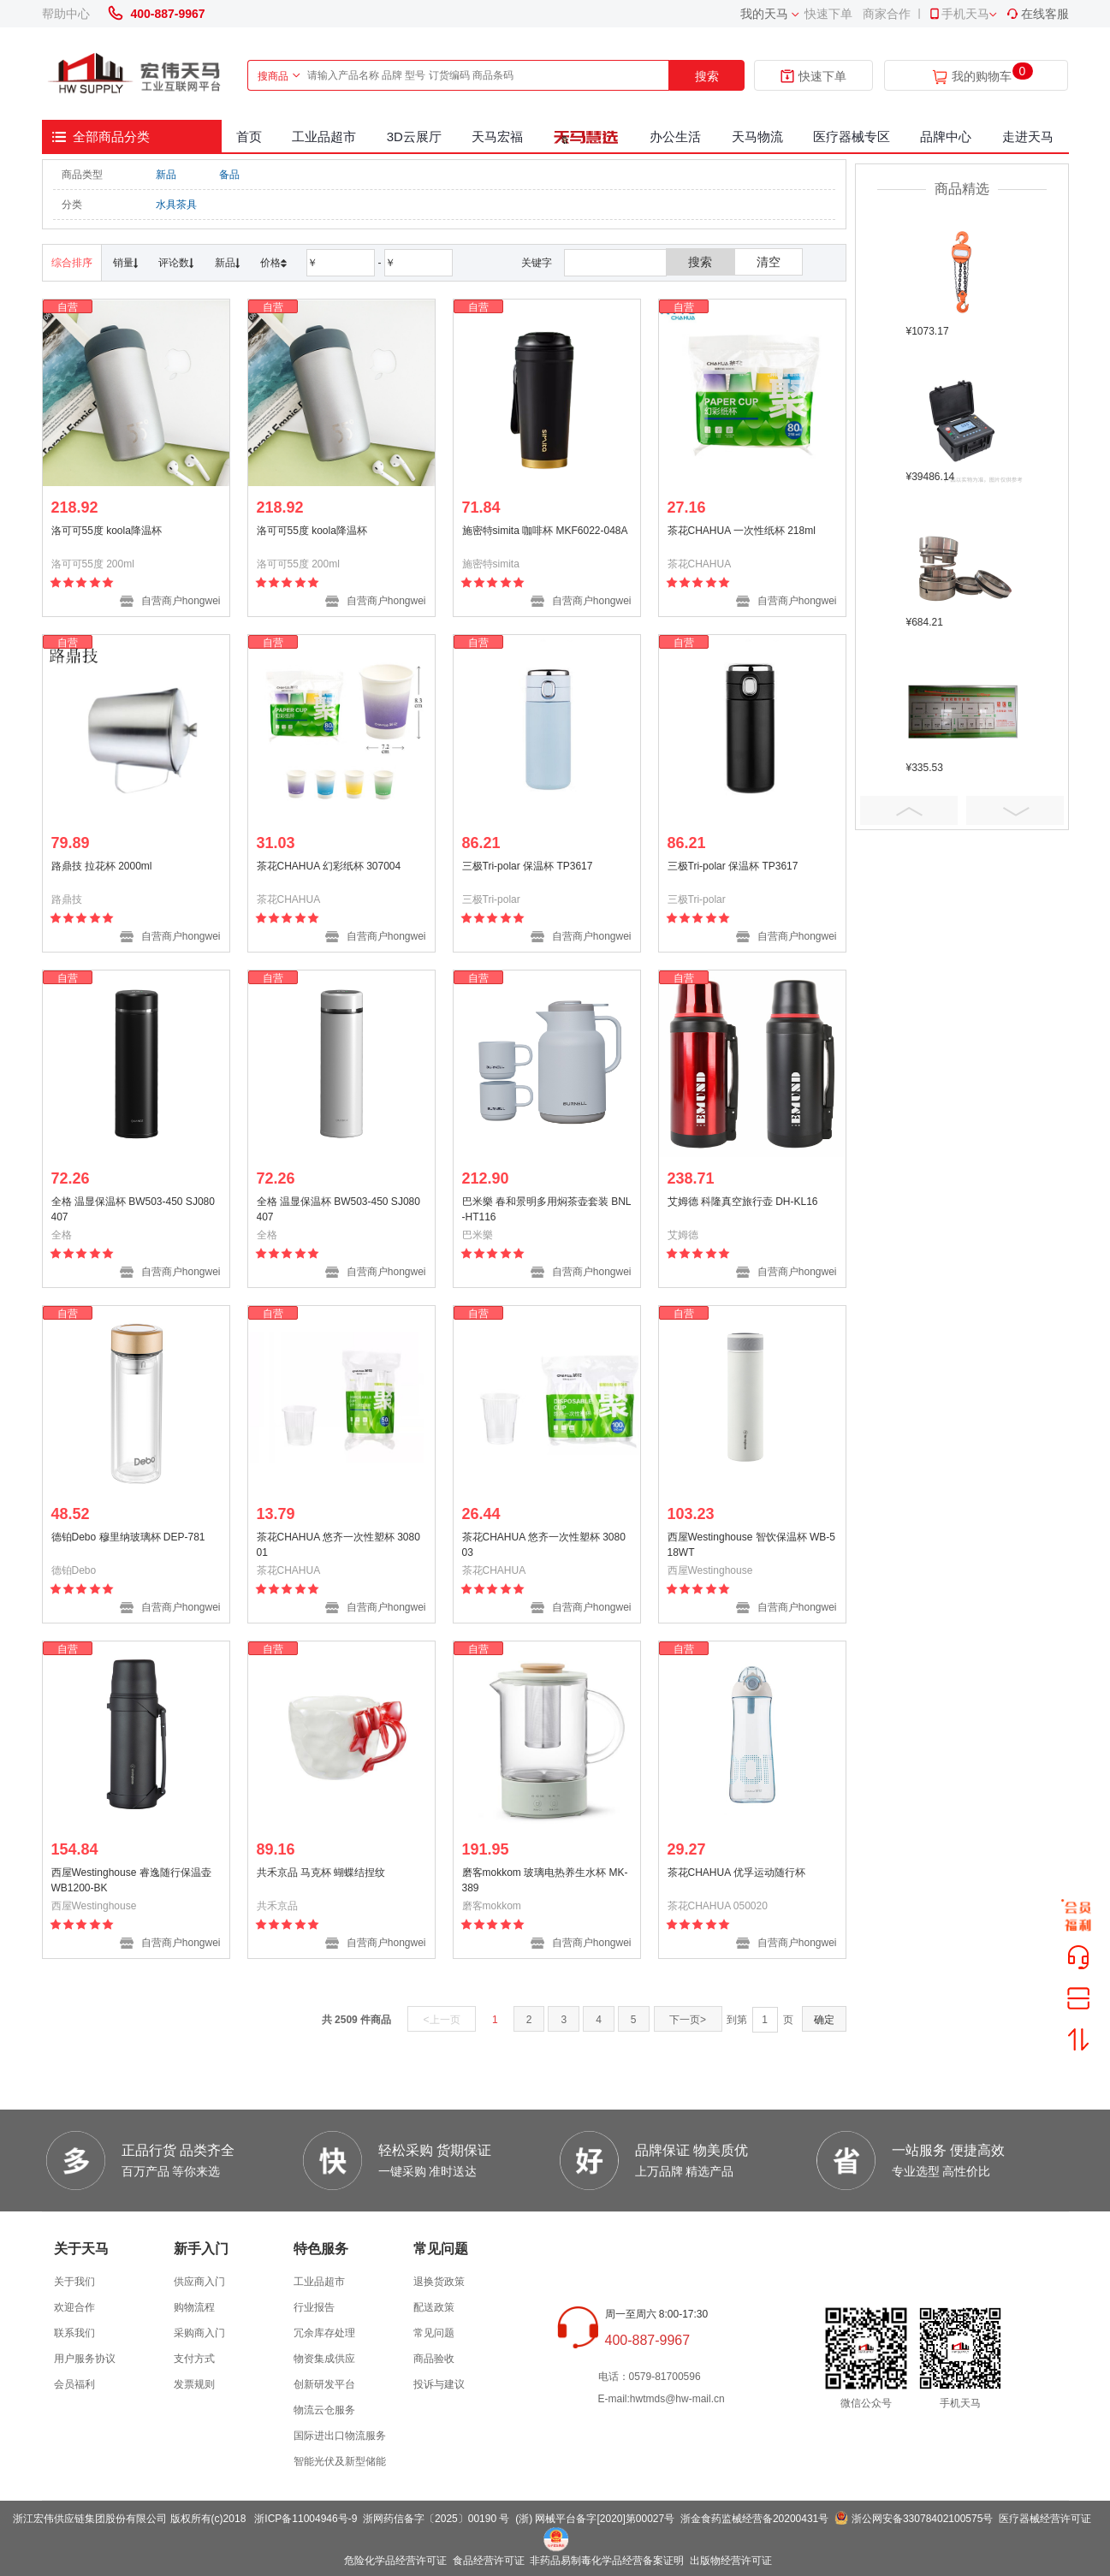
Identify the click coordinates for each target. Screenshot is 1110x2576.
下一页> (687, 2020)
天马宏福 (497, 136)
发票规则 (194, 2384)
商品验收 (433, 2359)
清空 (769, 262)
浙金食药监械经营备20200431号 (754, 2519)
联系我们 (74, 2333)
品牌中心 (945, 136)
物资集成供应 (324, 2359)
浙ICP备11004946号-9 (305, 2519)
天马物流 (757, 136)
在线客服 (1037, 14)
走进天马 (1028, 136)
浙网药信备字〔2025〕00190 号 (436, 2519)
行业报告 (314, 2307)
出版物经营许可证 (731, 2561)
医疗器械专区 (851, 136)
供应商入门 (199, 2282)
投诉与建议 (439, 2384)
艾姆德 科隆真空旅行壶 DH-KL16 (743, 1202)
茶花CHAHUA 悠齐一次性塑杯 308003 (544, 1544)
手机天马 (958, 14)
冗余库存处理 (324, 2333)
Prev (909, 810)
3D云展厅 (414, 136)
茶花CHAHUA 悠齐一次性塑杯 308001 (338, 1544)
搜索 (707, 76)
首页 (249, 136)
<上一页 (442, 2020)
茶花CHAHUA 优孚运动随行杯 (736, 1873)
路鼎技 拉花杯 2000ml (101, 866)
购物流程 (194, 2307)
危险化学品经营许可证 (395, 2561)
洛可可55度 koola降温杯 (106, 531)
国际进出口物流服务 (340, 2436)
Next (1015, 810)
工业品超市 (324, 136)
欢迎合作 (74, 2307)
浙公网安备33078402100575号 (922, 2519)
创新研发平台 (324, 2384)
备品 (229, 175)
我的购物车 (982, 76)
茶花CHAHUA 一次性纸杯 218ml (742, 531)
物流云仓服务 (324, 2410)
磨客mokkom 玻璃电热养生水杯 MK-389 (545, 1880)
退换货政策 (439, 2282)
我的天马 (764, 14)
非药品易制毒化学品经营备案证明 (607, 2561)
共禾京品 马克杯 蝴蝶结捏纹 (321, 1873)
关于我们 (74, 2282)
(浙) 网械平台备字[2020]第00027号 (594, 2519)
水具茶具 (176, 205)
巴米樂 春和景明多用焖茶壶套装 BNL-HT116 (547, 1209)
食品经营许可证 (489, 2561)
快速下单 (828, 14)
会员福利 (74, 2384)
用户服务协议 (85, 2359)
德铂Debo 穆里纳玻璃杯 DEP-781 (128, 1537)
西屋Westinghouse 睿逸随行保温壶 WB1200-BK (131, 1880)
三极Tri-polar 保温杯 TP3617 (527, 866)
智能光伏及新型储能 (340, 2461)
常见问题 (433, 2333)
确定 (824, 2020)
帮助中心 (66, 14)
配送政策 (433, 2307)
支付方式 (194, 2359)
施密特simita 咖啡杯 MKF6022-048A (545, 531)
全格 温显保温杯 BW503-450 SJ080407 (133, 1209)
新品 (166, 175)
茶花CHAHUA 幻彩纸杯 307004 (329, 866)
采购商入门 (199, 2333)
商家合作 (887, 14)
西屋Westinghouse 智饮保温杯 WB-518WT (752, 1544)
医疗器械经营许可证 (1045, 2519)
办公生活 (675, 136)
